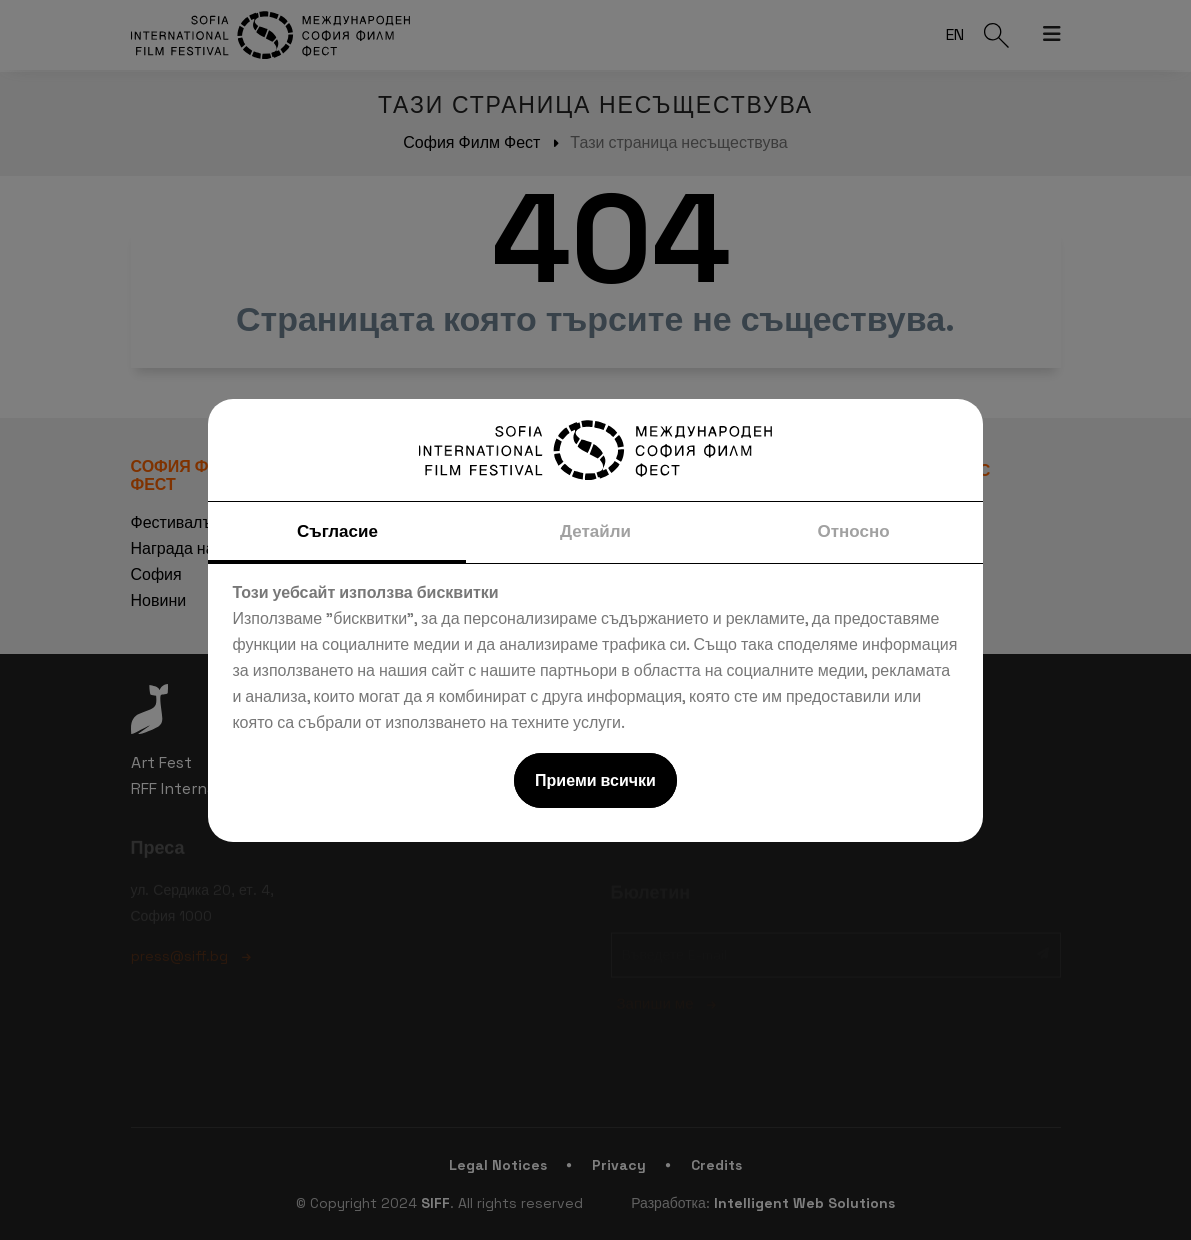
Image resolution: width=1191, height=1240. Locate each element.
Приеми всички (595, 780)
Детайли (595, 531)
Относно (853, 531)
